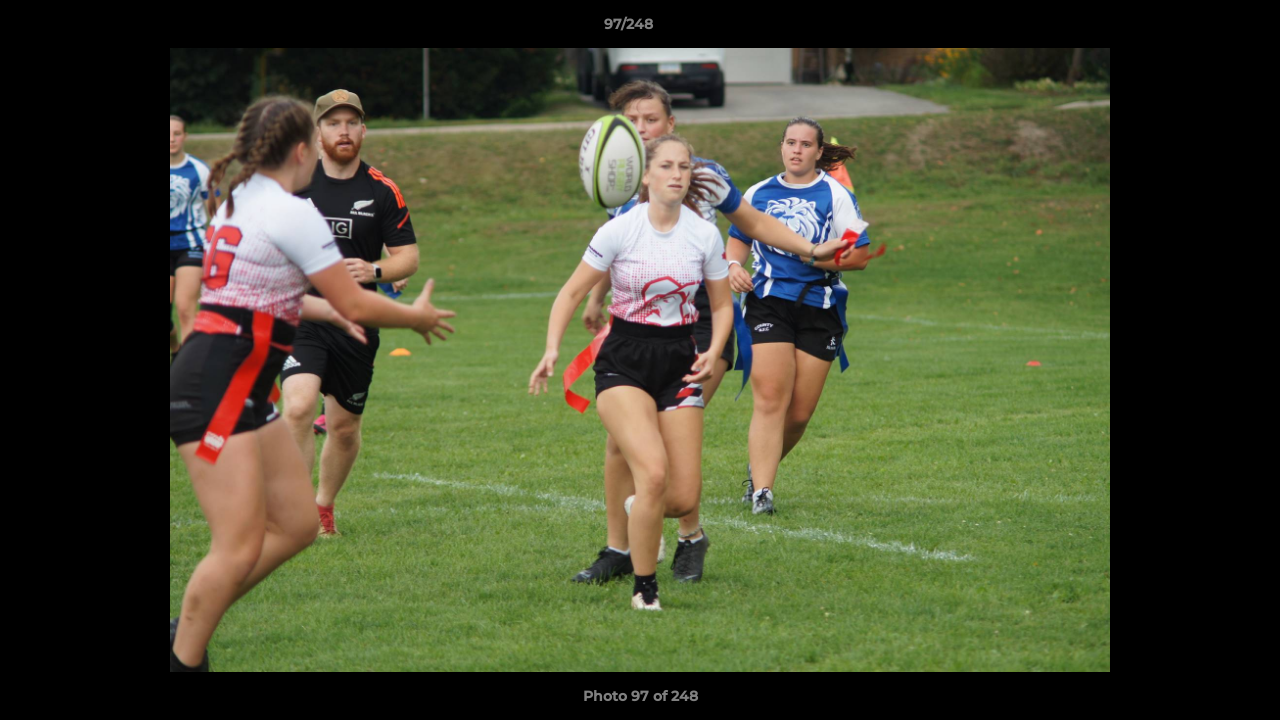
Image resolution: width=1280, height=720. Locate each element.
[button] (1196, 29)
